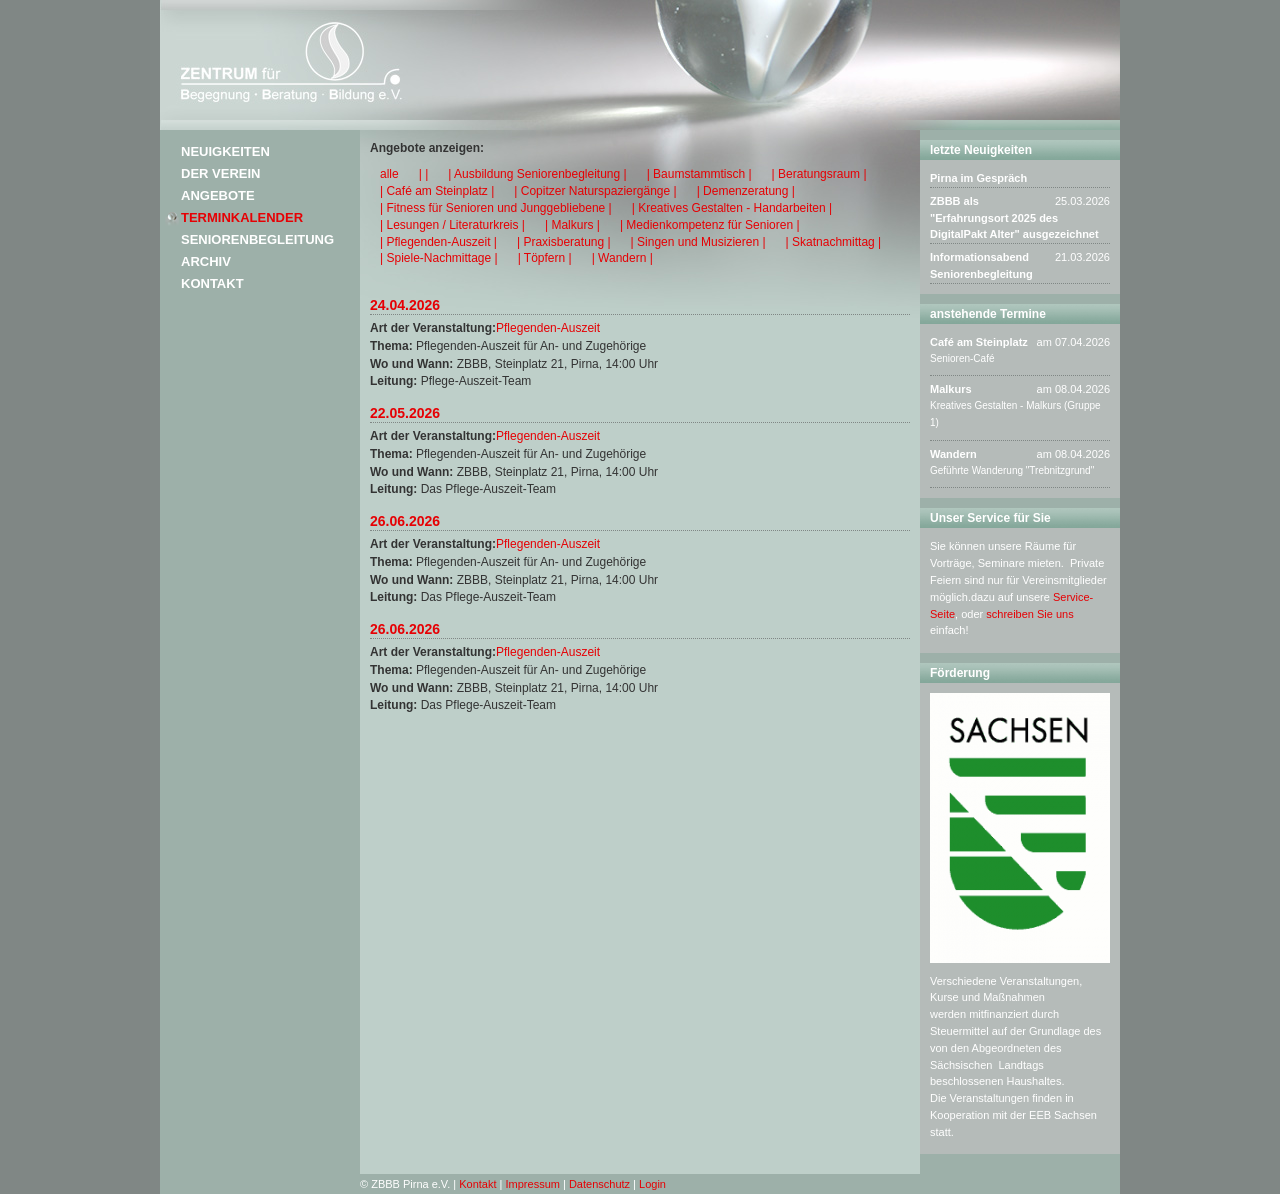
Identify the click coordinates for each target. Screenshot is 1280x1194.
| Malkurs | (572, 225)
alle (389, 174)
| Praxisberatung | (564, 242)
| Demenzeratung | (746, 191)
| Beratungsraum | (819, 174)
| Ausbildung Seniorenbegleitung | (537, 174)
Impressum (533, 1184)
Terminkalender (242, 217)
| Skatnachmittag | (834, 242)
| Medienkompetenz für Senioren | (710, 225)
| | (424, 174)
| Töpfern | (545, 258)
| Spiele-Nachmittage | (439, 258)
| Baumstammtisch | (699, 174)
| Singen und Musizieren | (698, 242)
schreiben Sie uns (1029, 614)
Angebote (218, 195)
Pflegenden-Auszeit (548, 328)
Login (652, 1184)
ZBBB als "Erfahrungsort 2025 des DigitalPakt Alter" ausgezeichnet (1014, 218)
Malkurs (951, 389)
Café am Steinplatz (979, 342)
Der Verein (220, 173)
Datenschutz (599, 1184)
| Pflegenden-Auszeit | (438, 242)
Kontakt (212, 283)
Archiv (206, 261)
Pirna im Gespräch (978, 178)
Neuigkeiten (225, 151)
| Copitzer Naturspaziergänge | (595, 191)
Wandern (953, 454)
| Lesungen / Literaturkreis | (452, 225)
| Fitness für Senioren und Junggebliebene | (496, 208)
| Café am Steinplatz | (437, 191)
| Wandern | (622, 258)
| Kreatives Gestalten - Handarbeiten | (732, 208)
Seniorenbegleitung (257, 239)
